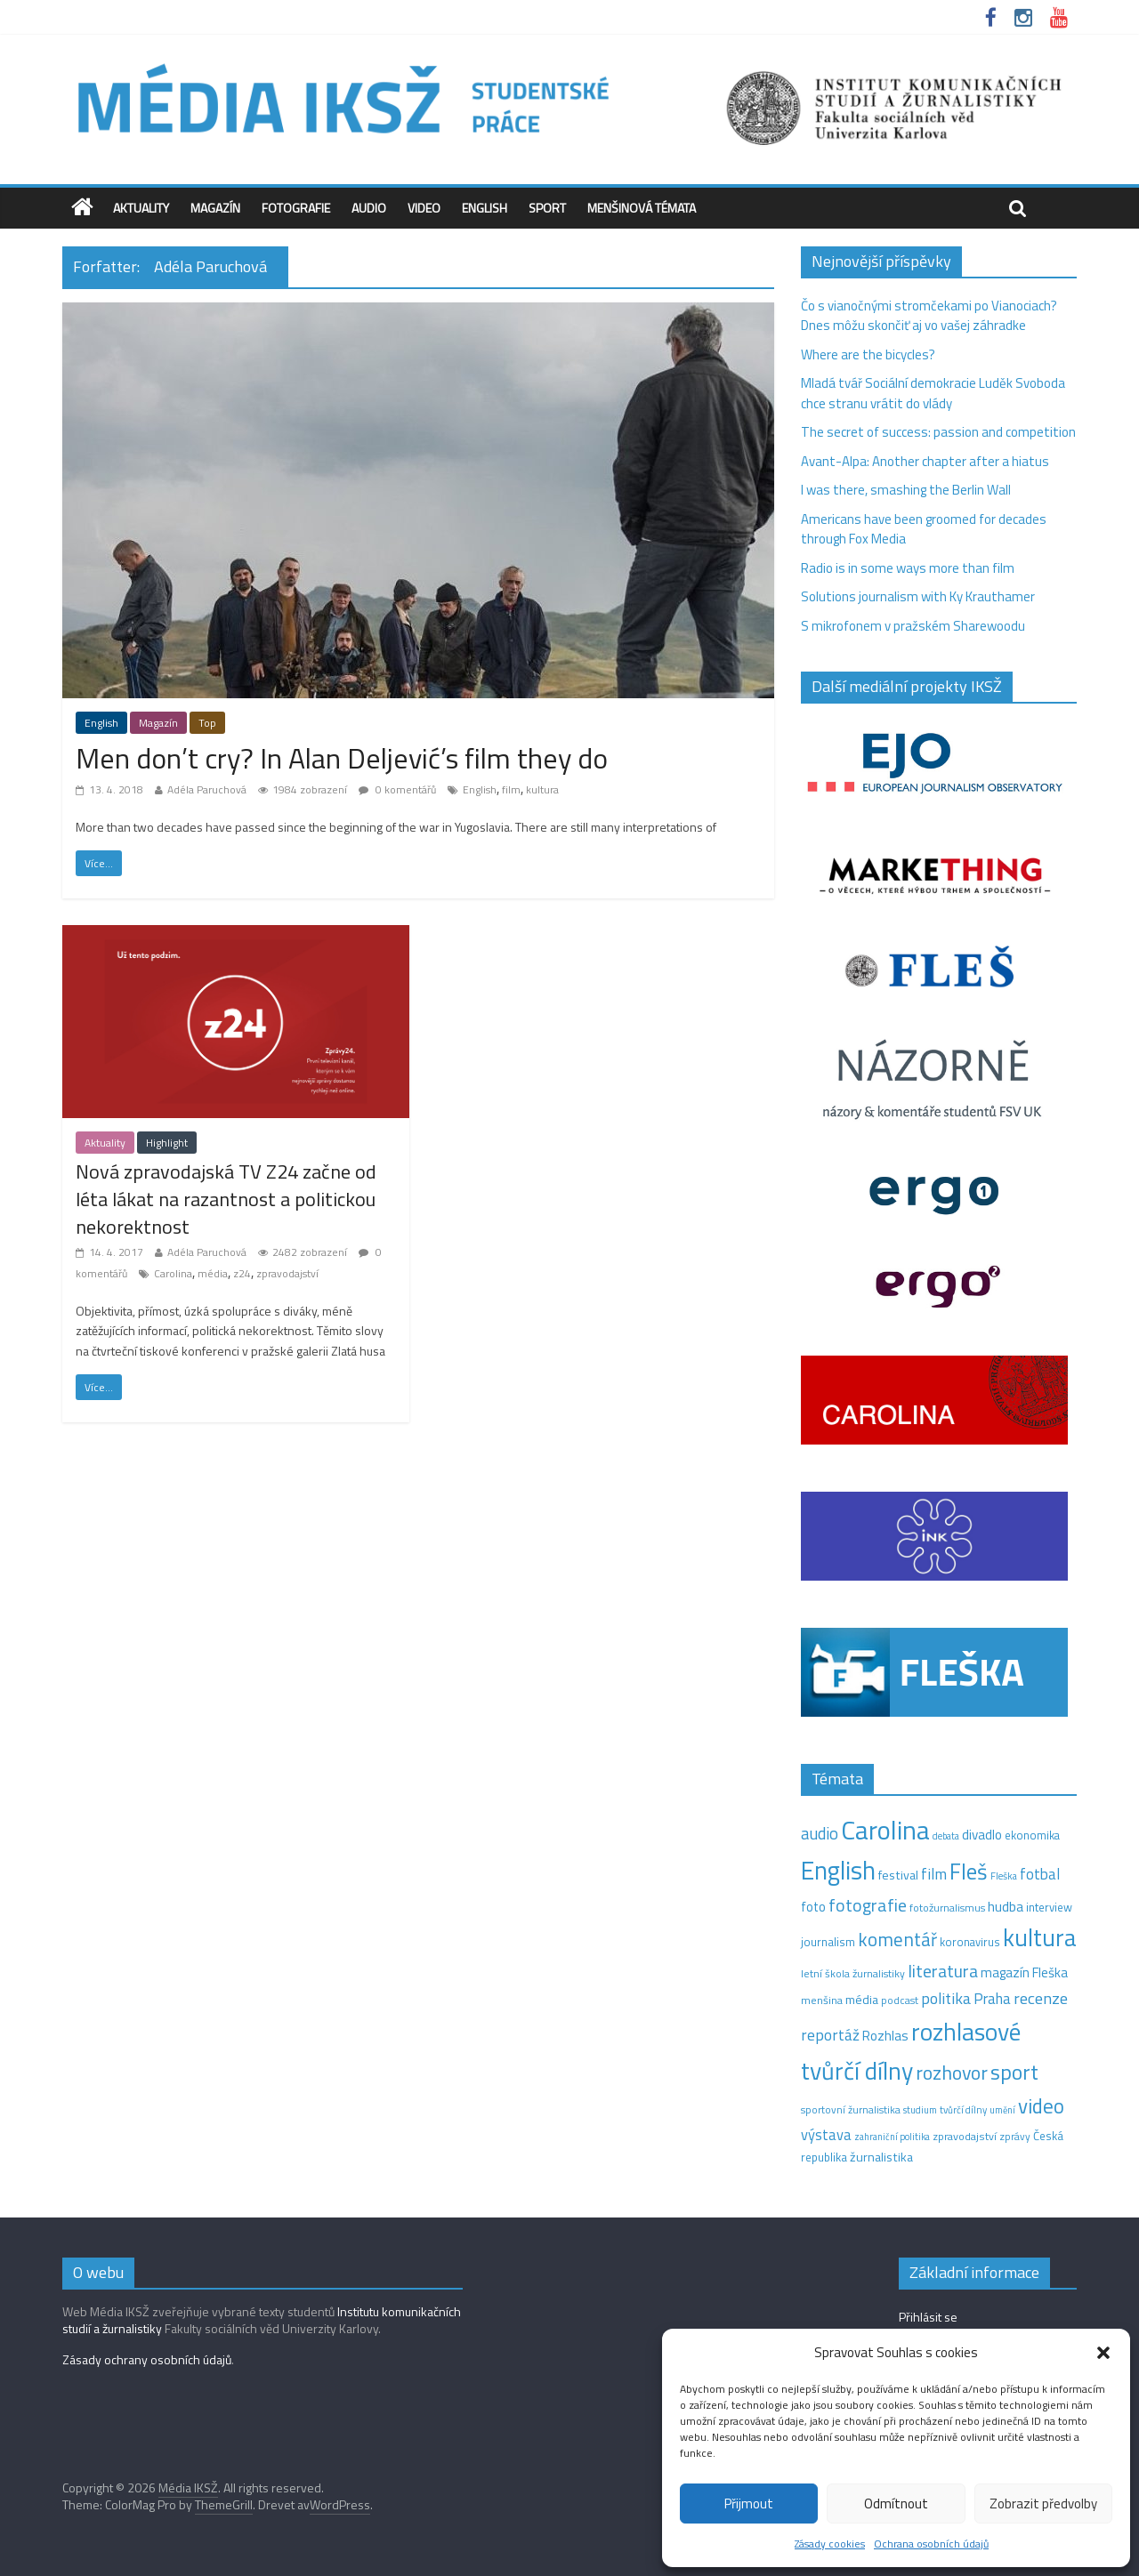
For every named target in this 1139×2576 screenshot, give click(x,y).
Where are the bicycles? (868, 354)
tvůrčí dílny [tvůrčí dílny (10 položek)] (963, 2109)
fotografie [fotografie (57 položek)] (867, 1905)
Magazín (215, 207)
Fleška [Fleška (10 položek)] (1003, 1875)
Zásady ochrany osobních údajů (146, 2359)
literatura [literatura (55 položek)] (943, 1971)
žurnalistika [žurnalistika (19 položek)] (881, 2157)
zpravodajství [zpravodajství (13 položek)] (965, 2136)
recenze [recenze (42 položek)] (1041, 1997)
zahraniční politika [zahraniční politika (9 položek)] (892, 2136)
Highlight (167, 1142)
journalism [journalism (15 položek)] (828, 1942)
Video (424, 207)
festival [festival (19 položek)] (898, 1875)
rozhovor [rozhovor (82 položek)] (952, 2072)
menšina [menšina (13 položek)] (822, 2000)
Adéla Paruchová (206, 789)
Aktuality (141, 207)
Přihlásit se (928, 2316)
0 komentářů (397, 789)
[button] (1103, 2353)
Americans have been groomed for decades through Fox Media (923, 529)
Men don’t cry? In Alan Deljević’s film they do (342, 758)
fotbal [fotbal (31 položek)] (1040, 1874)
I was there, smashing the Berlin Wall (906, 489)
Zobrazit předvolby (1043, 2503)
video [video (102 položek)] (1041, 2105)
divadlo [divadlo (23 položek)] (982, 1834)
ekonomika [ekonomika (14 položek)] (1032, 1835)
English (484, 207)
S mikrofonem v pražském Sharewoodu (913, 626)
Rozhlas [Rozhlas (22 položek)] (885, 2035)
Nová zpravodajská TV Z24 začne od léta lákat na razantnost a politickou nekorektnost (226, 1199)
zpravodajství (287, 1273)
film (511, 789)
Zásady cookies (830, 2543)
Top (207, 722)
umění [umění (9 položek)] (1002, 2110)
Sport (547, 207)
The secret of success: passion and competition (938, 432)
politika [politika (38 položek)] (946, 1998)
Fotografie (296, 207)
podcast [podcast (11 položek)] (899, 2000)
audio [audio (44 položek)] (819, 1833)
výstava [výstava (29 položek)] (826, 2134)
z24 (242, 1273)
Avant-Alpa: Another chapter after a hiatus (925, 461)
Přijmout (748, 2503)
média (213, 1273)
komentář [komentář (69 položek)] (897, 1939)
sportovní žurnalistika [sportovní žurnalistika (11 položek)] (851, 2110)
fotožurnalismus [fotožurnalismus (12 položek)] (947, 1907)
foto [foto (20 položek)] (813, 1907)
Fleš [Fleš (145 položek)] (968, 1871)
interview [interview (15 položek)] (1049, 1907)
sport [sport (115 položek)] (1014, 2072)
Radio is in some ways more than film (907, 568)
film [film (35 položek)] (934, 1874)
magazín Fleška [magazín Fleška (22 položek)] (1024, 1972)
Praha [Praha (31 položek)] (992, 1998)
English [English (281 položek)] (838, 1870)
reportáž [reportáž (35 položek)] (830, 2035)
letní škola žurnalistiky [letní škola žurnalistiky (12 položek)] (853, 1973)
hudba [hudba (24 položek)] (1005, 1906)
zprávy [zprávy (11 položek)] (1014, 2137)
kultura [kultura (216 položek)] (1040, 1937)
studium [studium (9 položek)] (920, 2110)
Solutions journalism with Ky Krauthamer (918, 596)
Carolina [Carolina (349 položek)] (885, 1829)
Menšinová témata (641, 207)
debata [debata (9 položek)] (946, 1836)
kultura (542, 789)
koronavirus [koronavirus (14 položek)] (970, 1942)
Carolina (173, 1273)
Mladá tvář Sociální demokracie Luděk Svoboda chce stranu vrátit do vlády (933, 393)
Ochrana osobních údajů (931, 2543)
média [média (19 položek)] (861, 1999)
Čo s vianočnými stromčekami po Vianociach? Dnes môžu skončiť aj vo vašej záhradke (929, 315)
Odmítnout (896, 2503)
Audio (368, 207)
